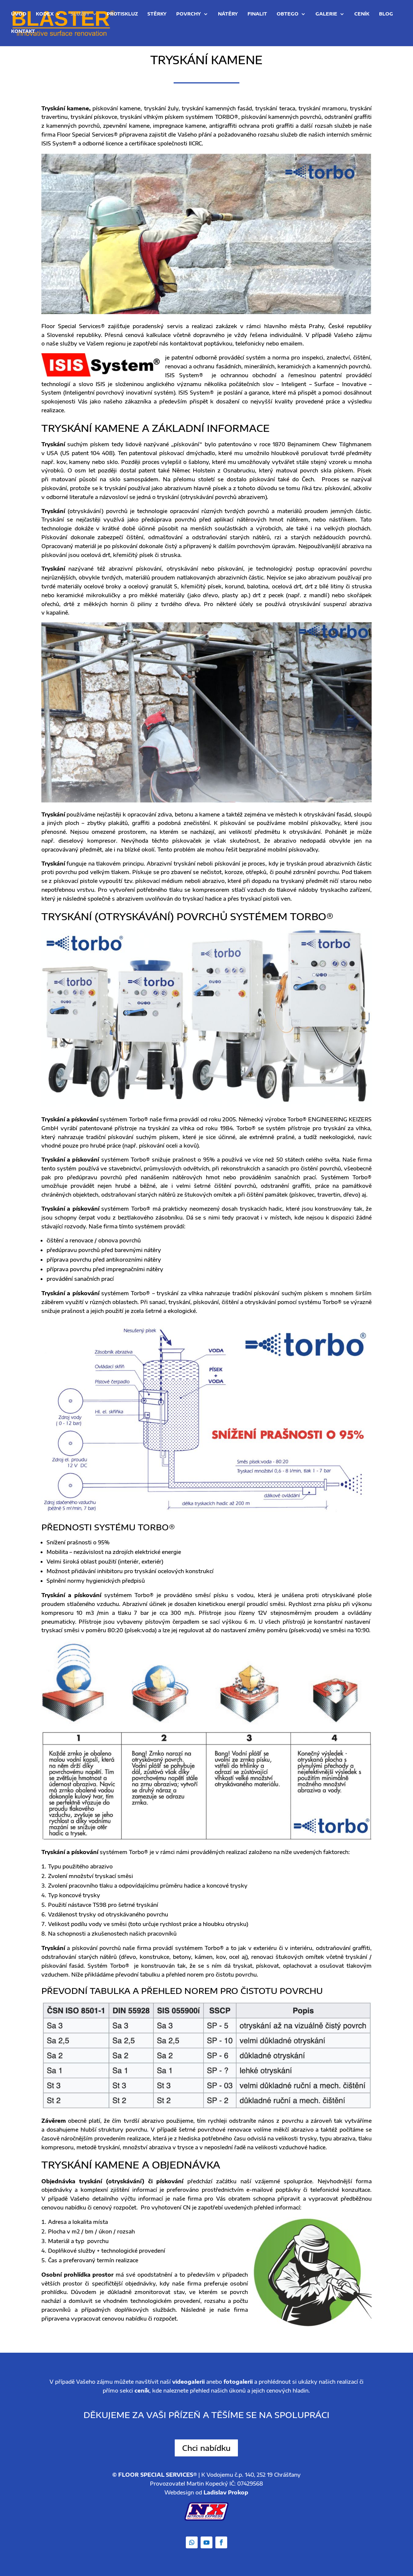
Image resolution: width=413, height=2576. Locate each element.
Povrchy (188, 14)
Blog (386, 14)
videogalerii (188, 2382)
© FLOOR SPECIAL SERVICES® (154, 2475)
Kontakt (23, 32)
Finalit (257, 14)
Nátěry (228, 14)
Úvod (18, 14)
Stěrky (157, 14)
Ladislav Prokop (226, 2492)
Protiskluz (122, 14)
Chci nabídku (206, 2447)
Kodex (45, 14)
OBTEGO (287, 14)
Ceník (361, 14)
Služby (80, 14)
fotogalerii (238, 2382)
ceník (141, 2390)
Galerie (326, 14)
